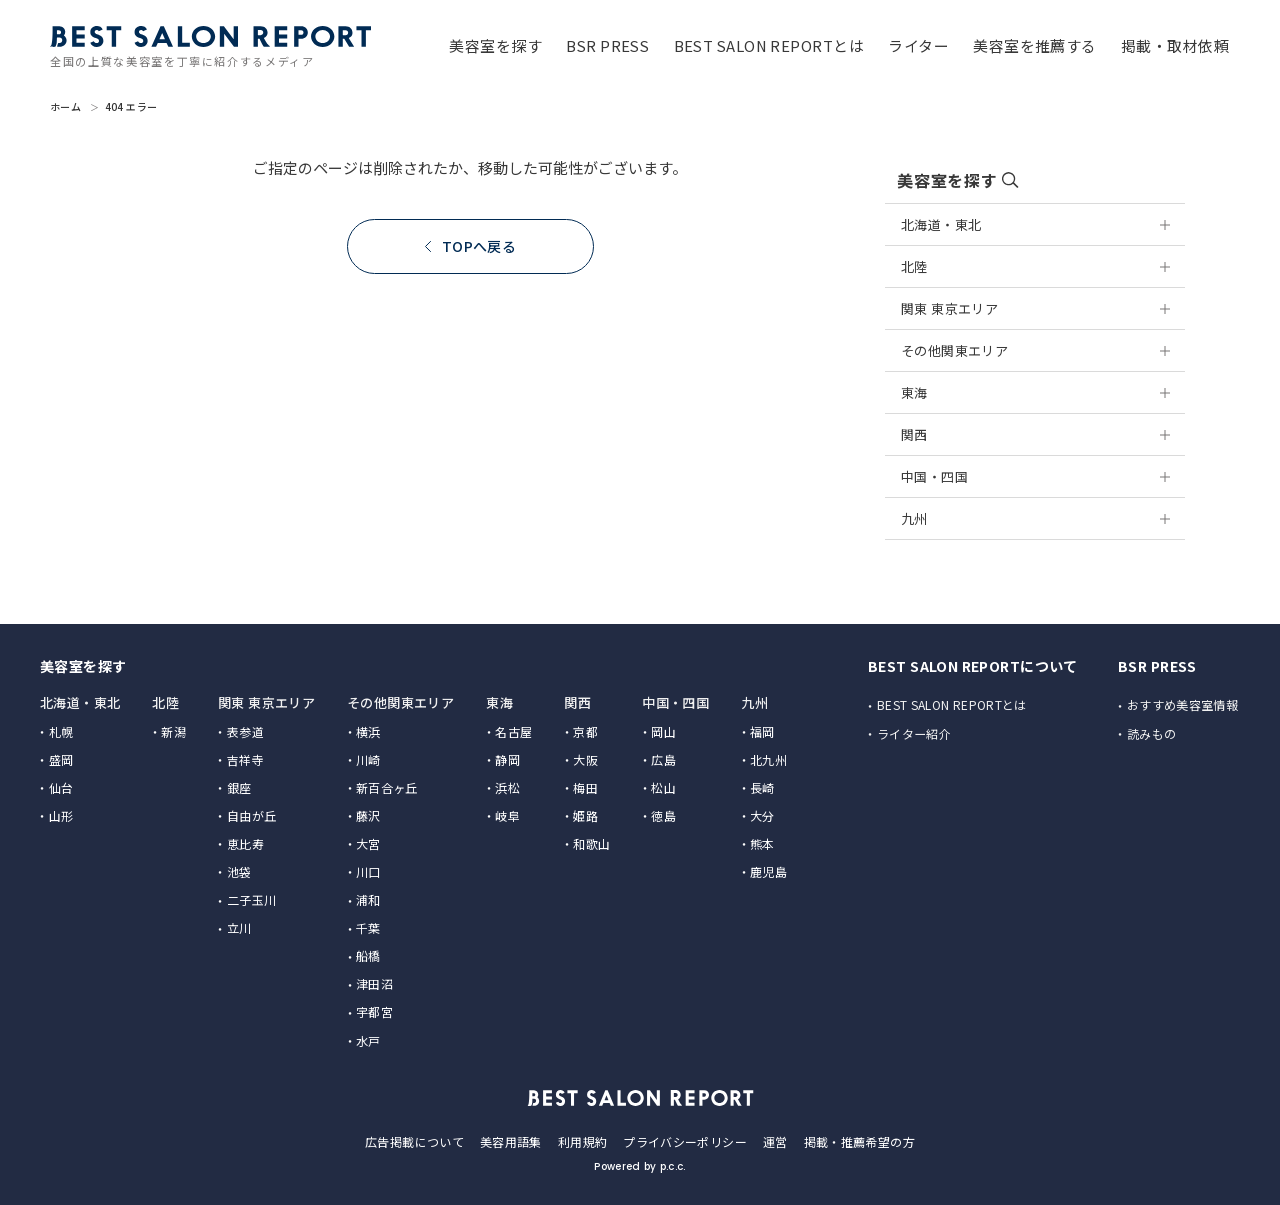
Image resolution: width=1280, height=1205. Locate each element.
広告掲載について (414, 1140)
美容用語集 (511, 1140)
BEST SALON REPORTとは (953, 704)
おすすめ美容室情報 (1183, 704)
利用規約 (582, 1140)
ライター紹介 (915, 733)
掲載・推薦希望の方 (859, 1140)
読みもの (1152, 733)
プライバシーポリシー (685, 1140)
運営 (775, 1140)
